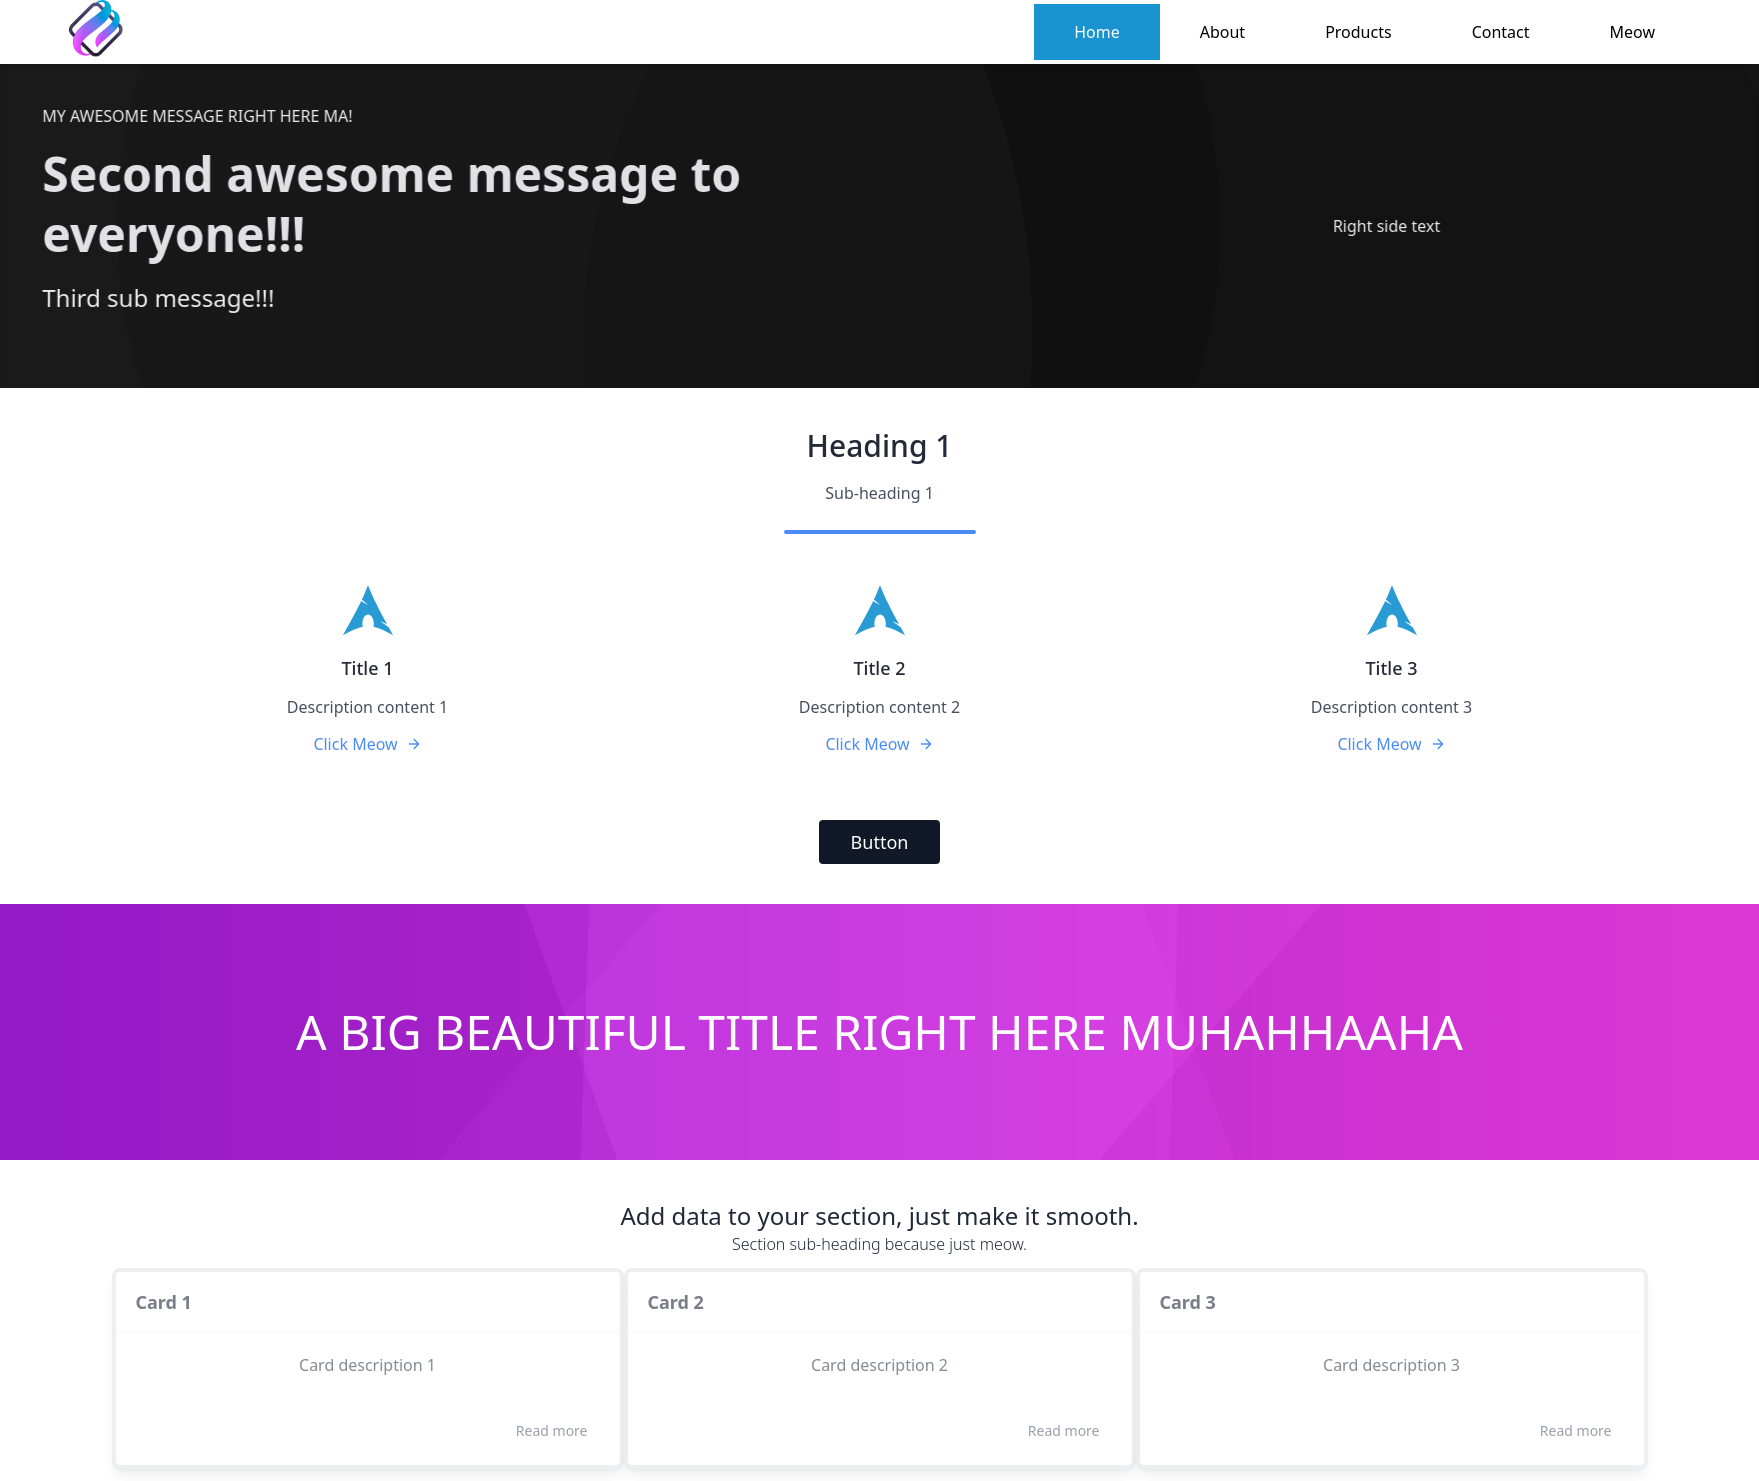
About (1222, 32)
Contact (1501, 32)
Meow (1632, 32)
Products (1358, 32)
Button (880, 842)
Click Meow (367, 744)
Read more (552, 1430)
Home (1097, 32)
